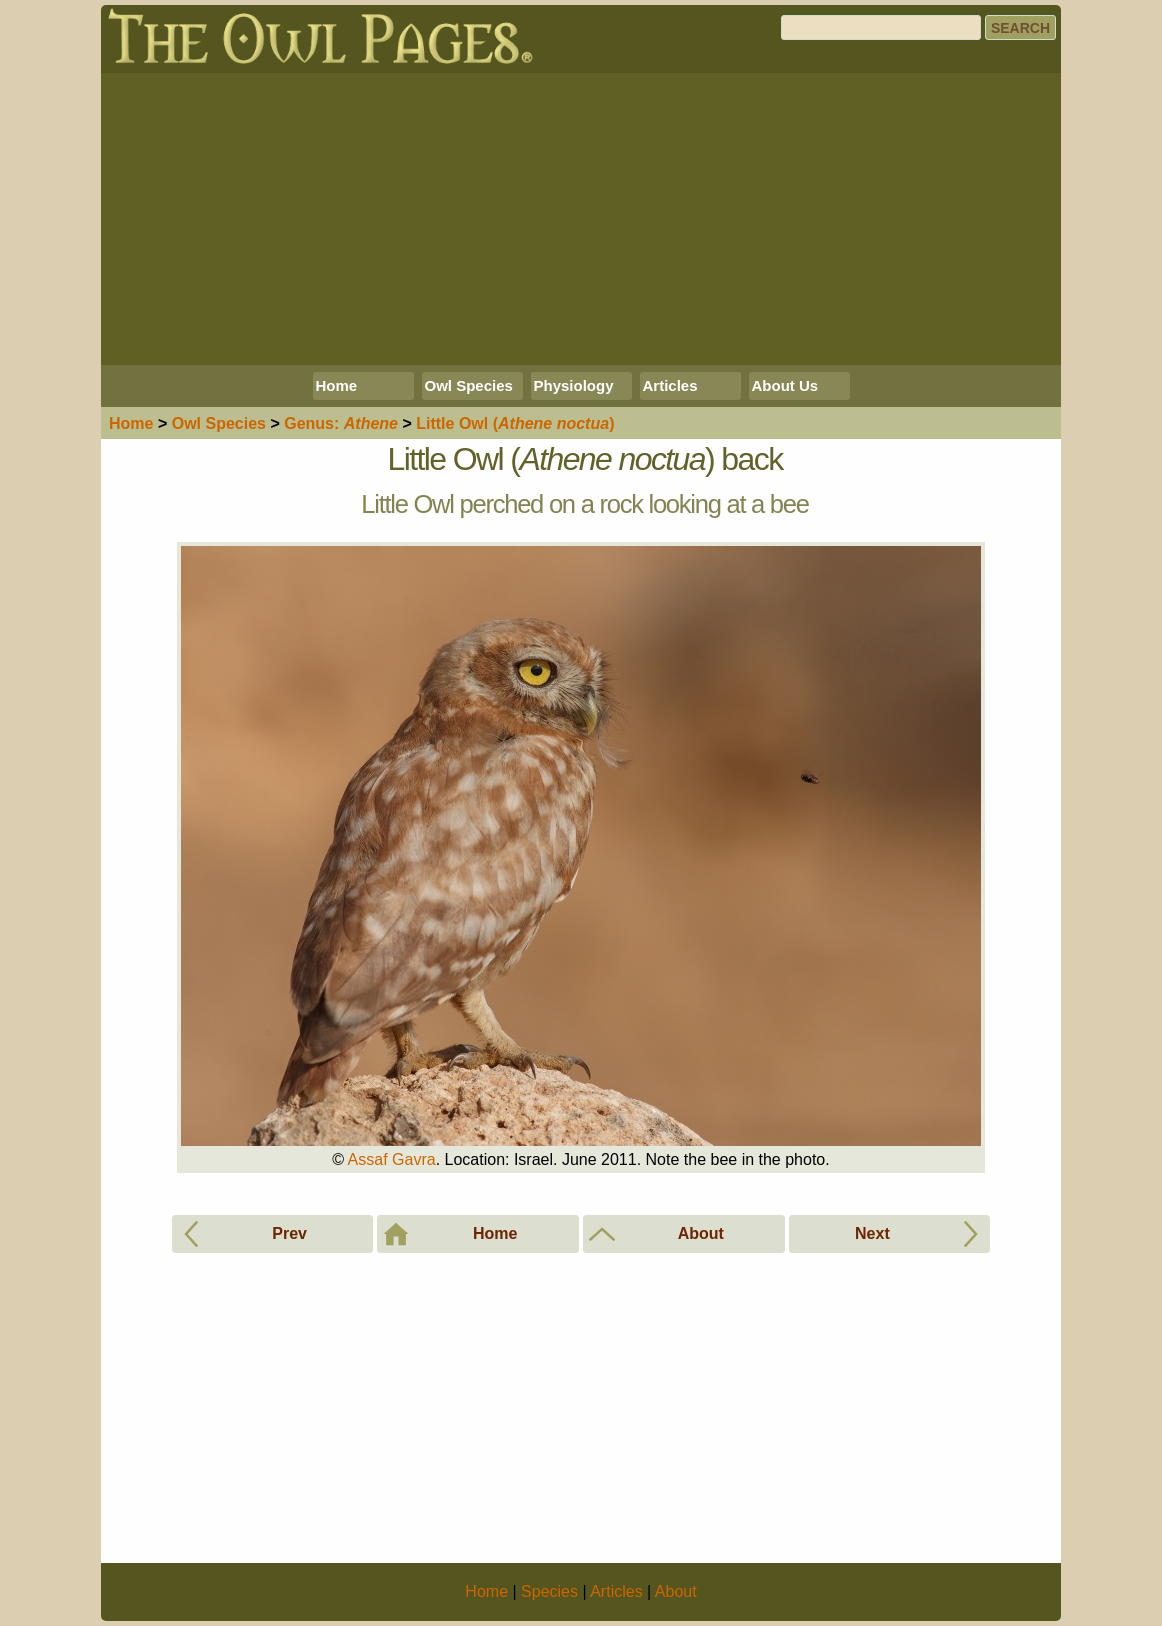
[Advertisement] (581, 219)
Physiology (574, 385)
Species (219, 423)
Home (337, 385)
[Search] (881, 27)
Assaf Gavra (392, 1159)
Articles (670, 385)
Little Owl (515, 423)
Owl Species (469, 385)
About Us (785, 385)
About (676, 1591)
